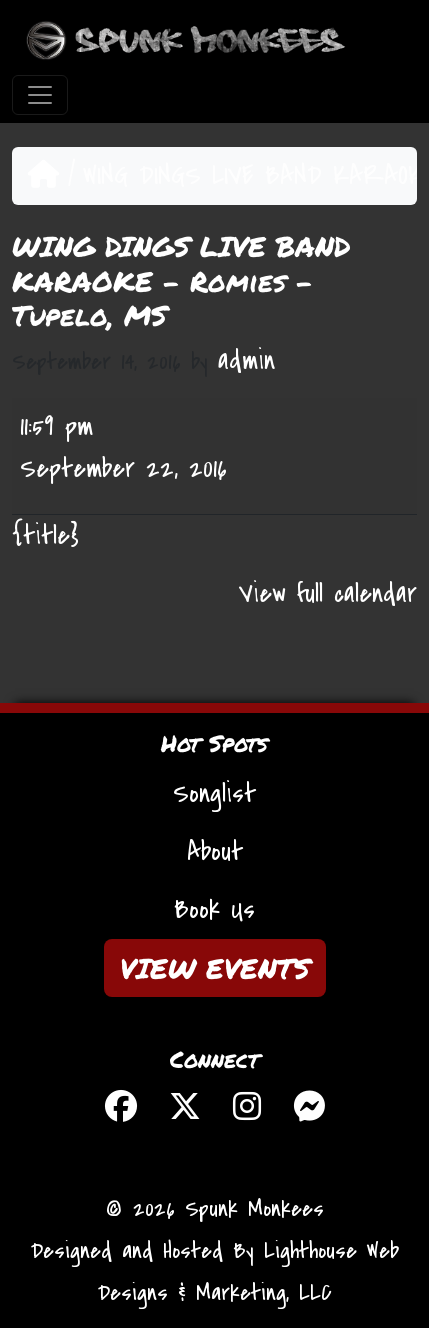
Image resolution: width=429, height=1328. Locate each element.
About (215, 852)
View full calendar (328, 594)
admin (246, 361)
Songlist (214, 794)
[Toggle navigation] (40, 95)
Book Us (214, 910)
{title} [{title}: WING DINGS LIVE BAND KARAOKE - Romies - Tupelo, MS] (45, 536)
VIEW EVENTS (215, 968)
